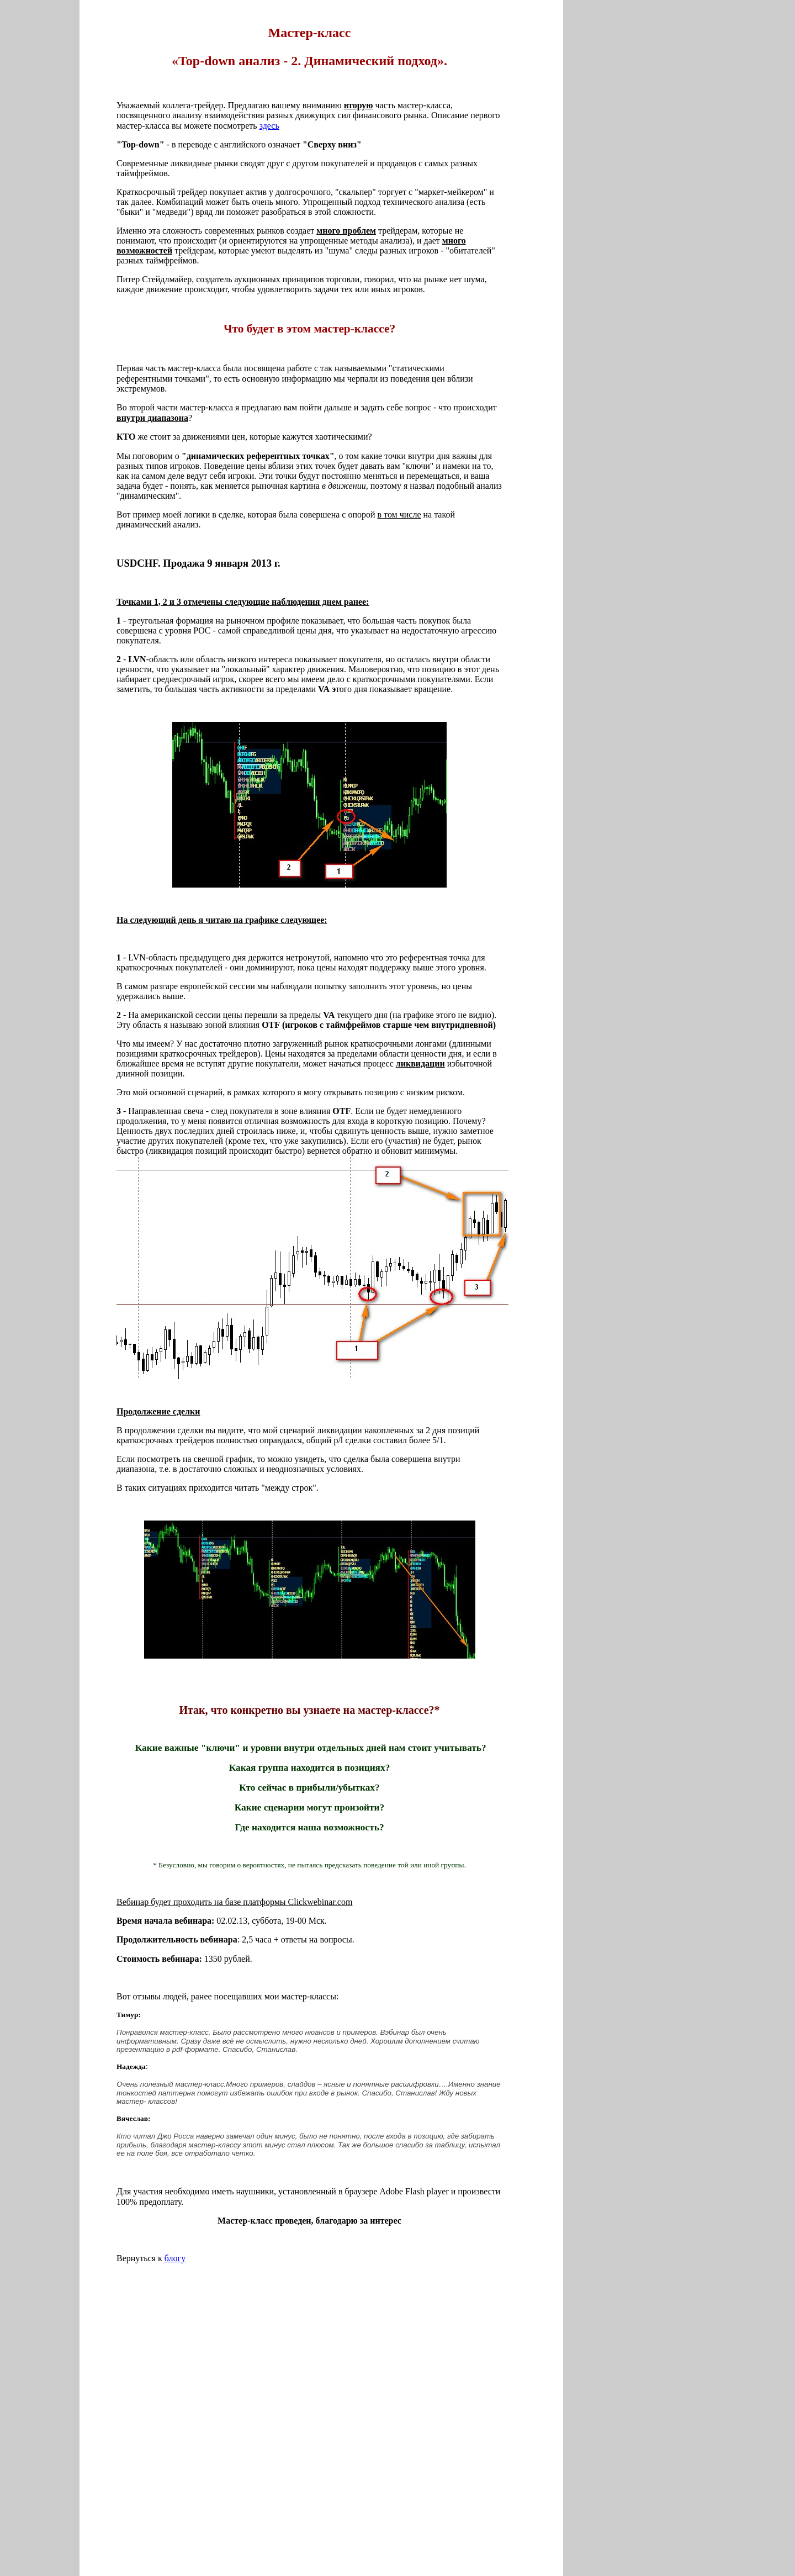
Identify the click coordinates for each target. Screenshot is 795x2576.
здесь (269, 125)
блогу (175, 2258)
